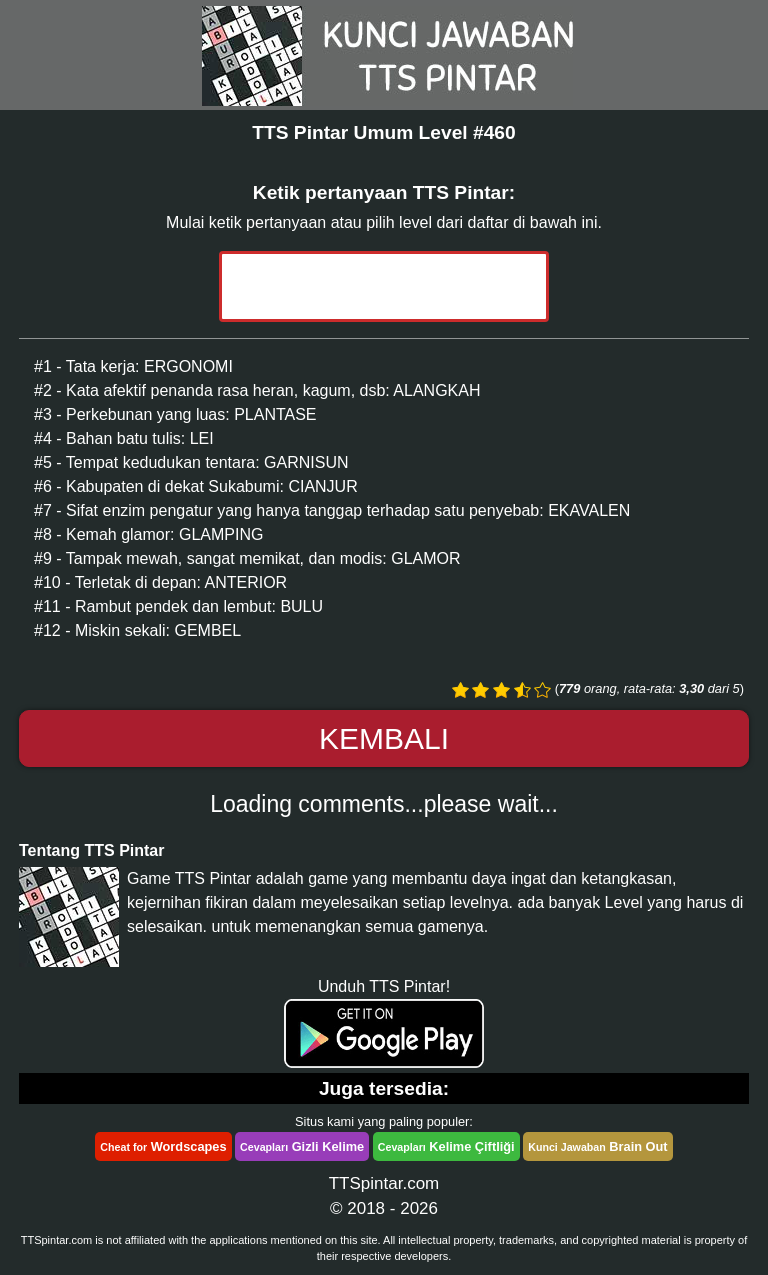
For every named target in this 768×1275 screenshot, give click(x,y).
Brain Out (597, 1146)
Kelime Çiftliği (446, 1146)
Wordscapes (163, 1146)
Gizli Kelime (302, 1146)
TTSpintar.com (384, 1183)
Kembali (384, 738)
